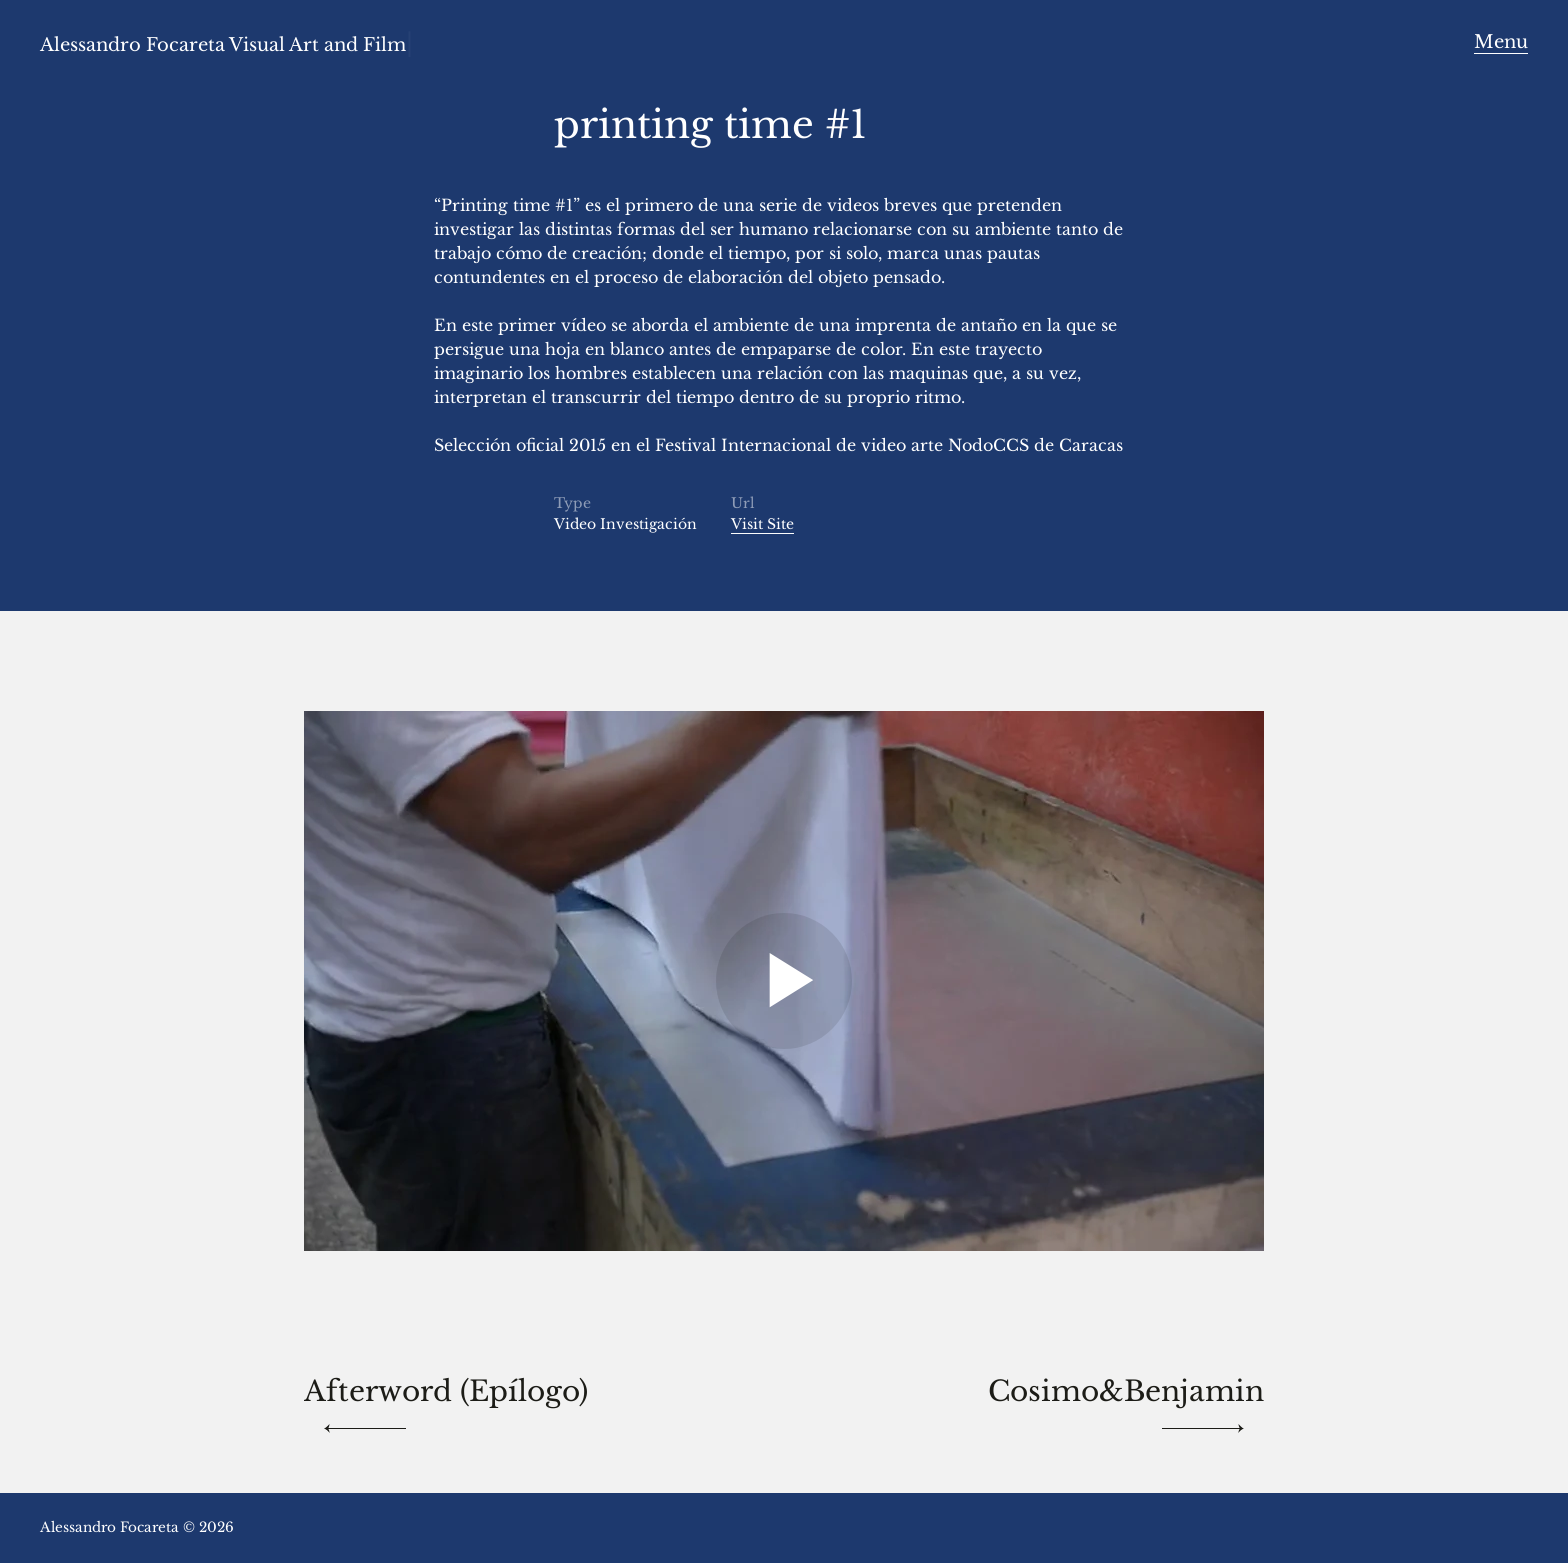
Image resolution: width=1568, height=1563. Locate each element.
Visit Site (762, 524)
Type (572, 503)
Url (743, 503)
